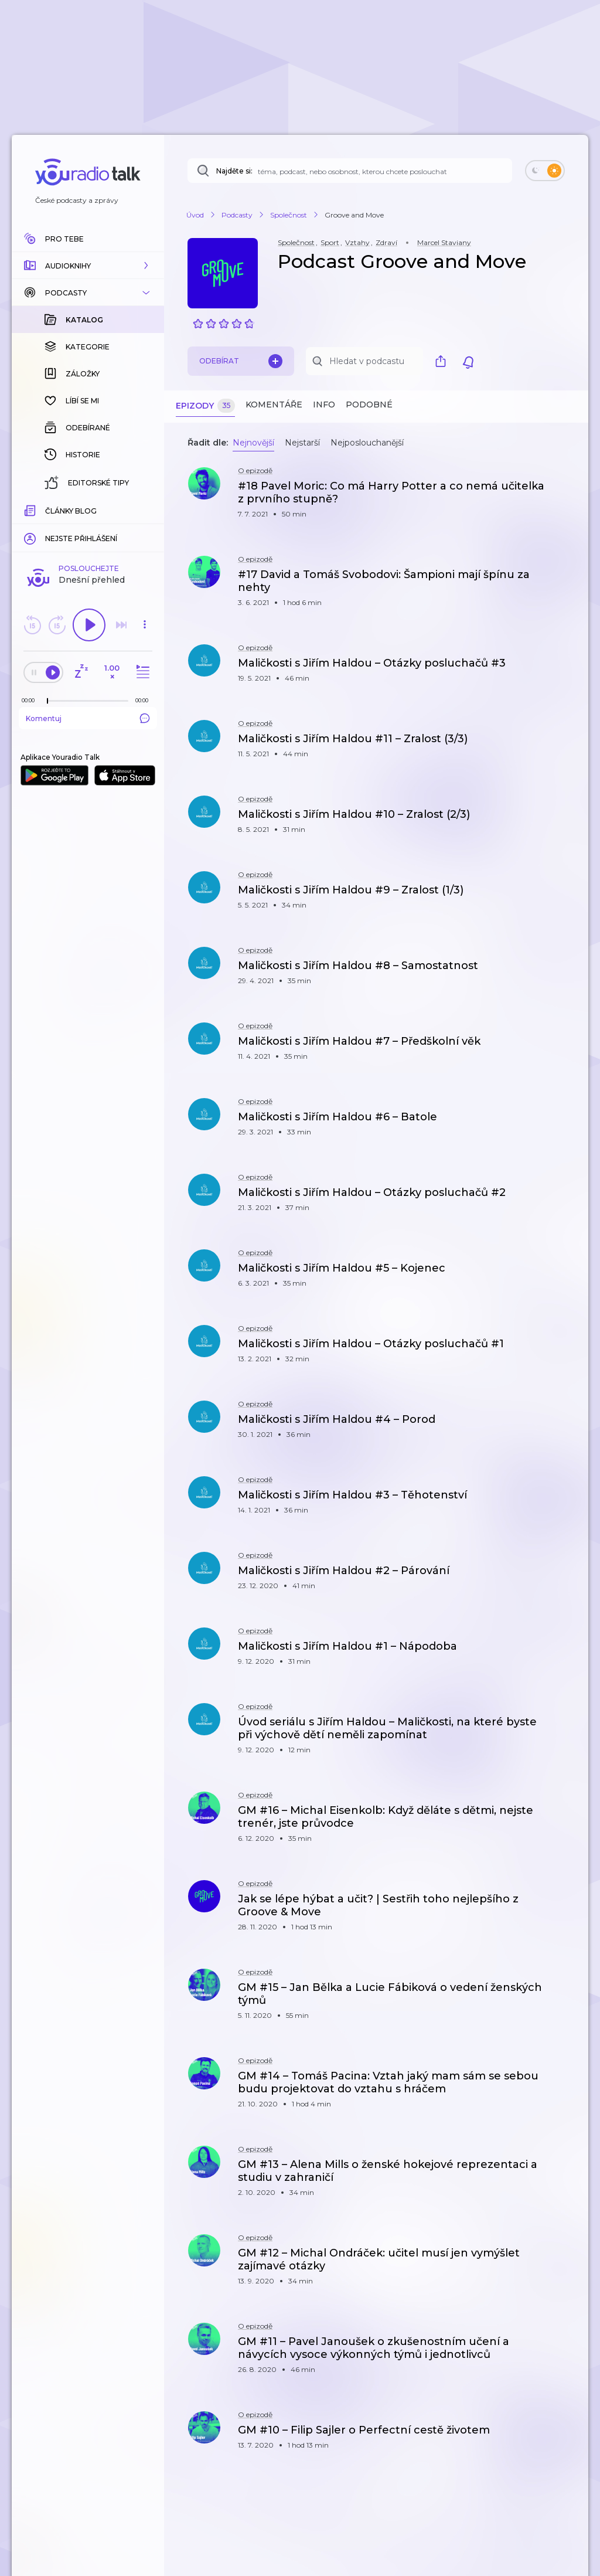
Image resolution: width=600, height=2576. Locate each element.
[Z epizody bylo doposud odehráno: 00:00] (31, 509)
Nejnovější (253, 442)
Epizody (205, 406)
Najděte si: (234, 170)
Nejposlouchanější (367, 442)
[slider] (47, 510)
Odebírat (240, 361)
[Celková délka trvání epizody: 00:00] (144, 509)
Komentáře (274, 404)
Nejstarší (302, 442)
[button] (88, 265)
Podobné (369, 404)
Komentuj (88, 527)
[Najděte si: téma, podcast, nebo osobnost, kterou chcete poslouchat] (350, 170)
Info (324, 404)
